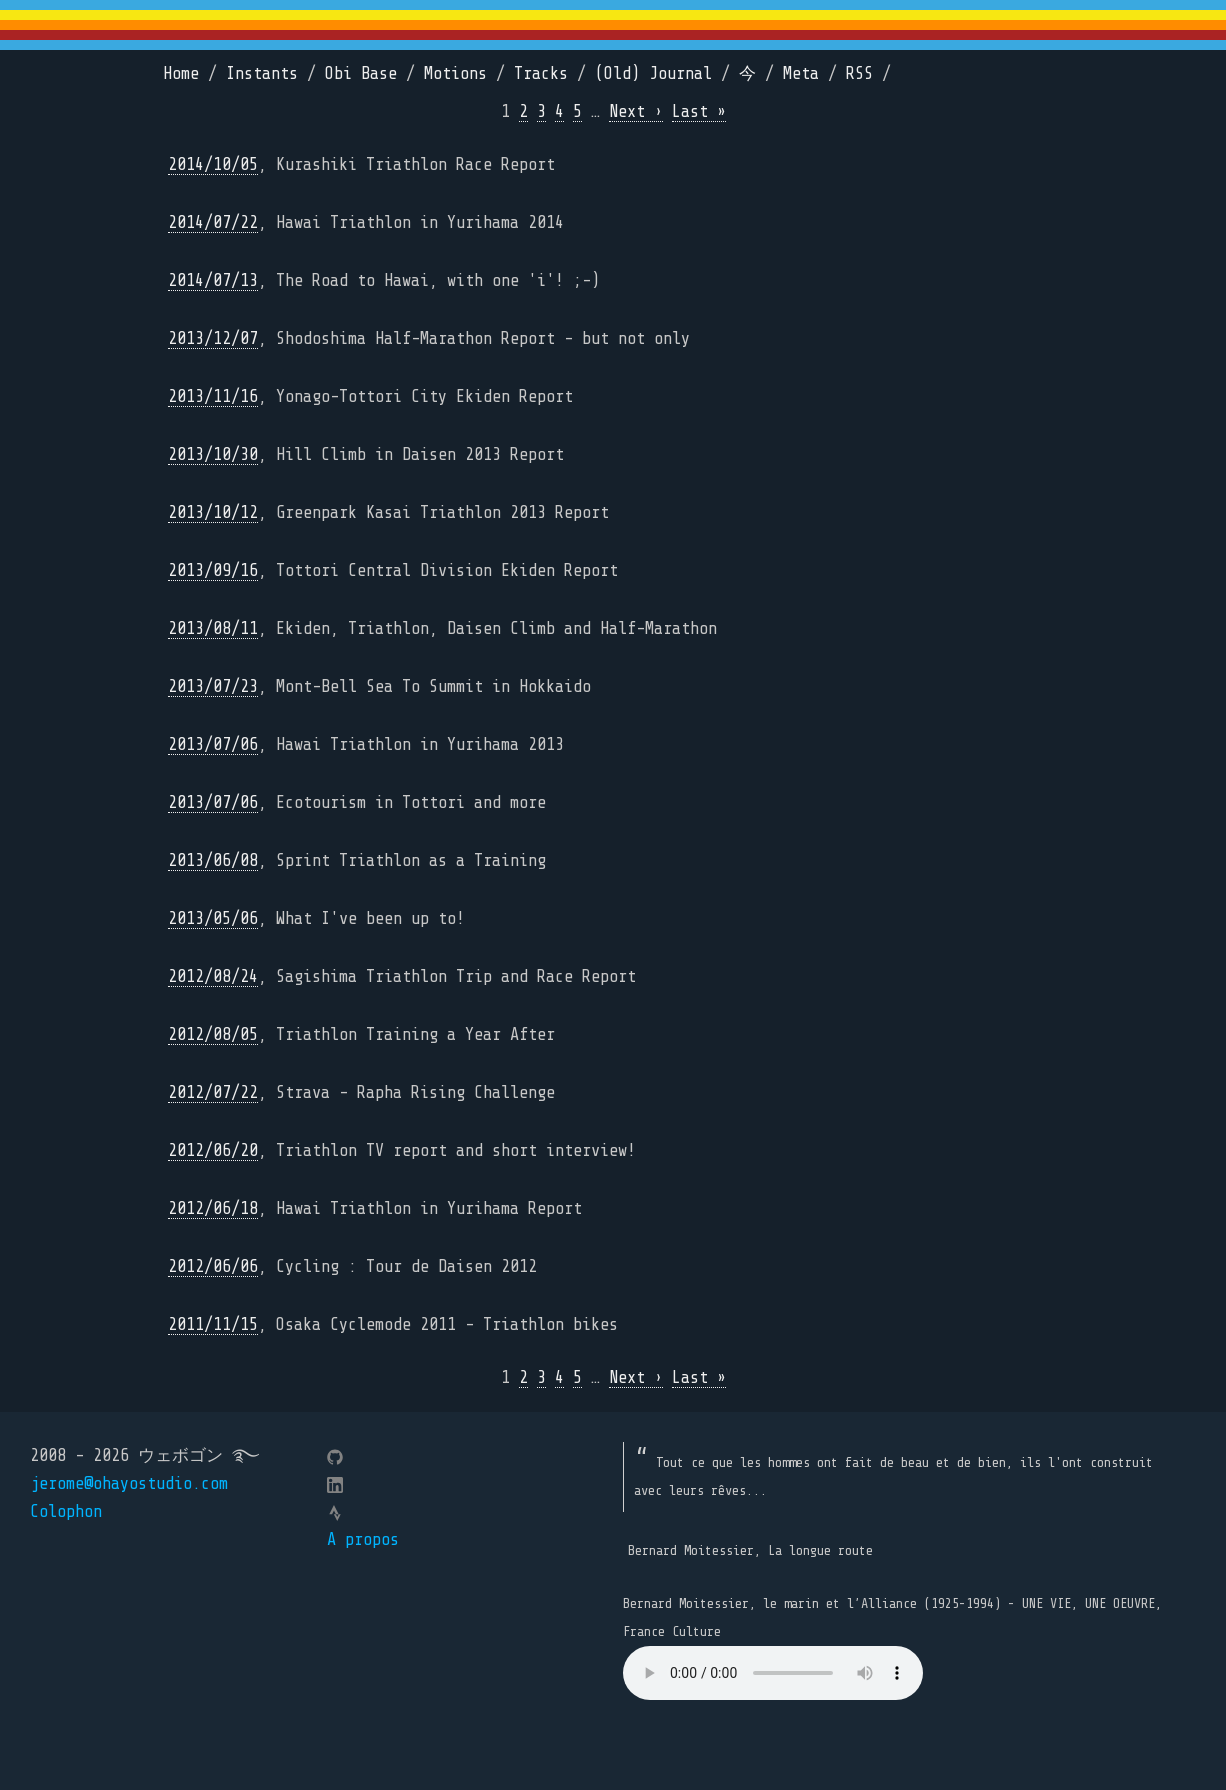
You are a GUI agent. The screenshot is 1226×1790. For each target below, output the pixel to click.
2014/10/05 (213, 164)
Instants (262, 73)
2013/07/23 (213, 686)
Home (181, 73)
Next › (636, 111)
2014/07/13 (213, 280)
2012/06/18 (213, 1208)
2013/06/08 (213, 860)
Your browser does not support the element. (773, 1673)
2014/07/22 (213, 222)
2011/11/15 (213, 1324)
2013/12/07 (213, 338)
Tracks (541, 73)
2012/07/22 (213, 1092)
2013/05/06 (213, 918)
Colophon (66, 1511)
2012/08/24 (213, 976)
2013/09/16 (213, 570)
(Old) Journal (653, 73)
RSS (859, 73)
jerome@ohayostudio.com (129, 1483)
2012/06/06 (213, 1266)
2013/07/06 (213, 744)
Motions (455, 73)
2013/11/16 (213, 396)
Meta (801, 73)
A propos (363, 1539)
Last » (699, 111)
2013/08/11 (213, 628)
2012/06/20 (213, 1150)
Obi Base (361, 73)
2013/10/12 (213, 512)
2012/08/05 (213, 1034)
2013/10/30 (213, 454)
